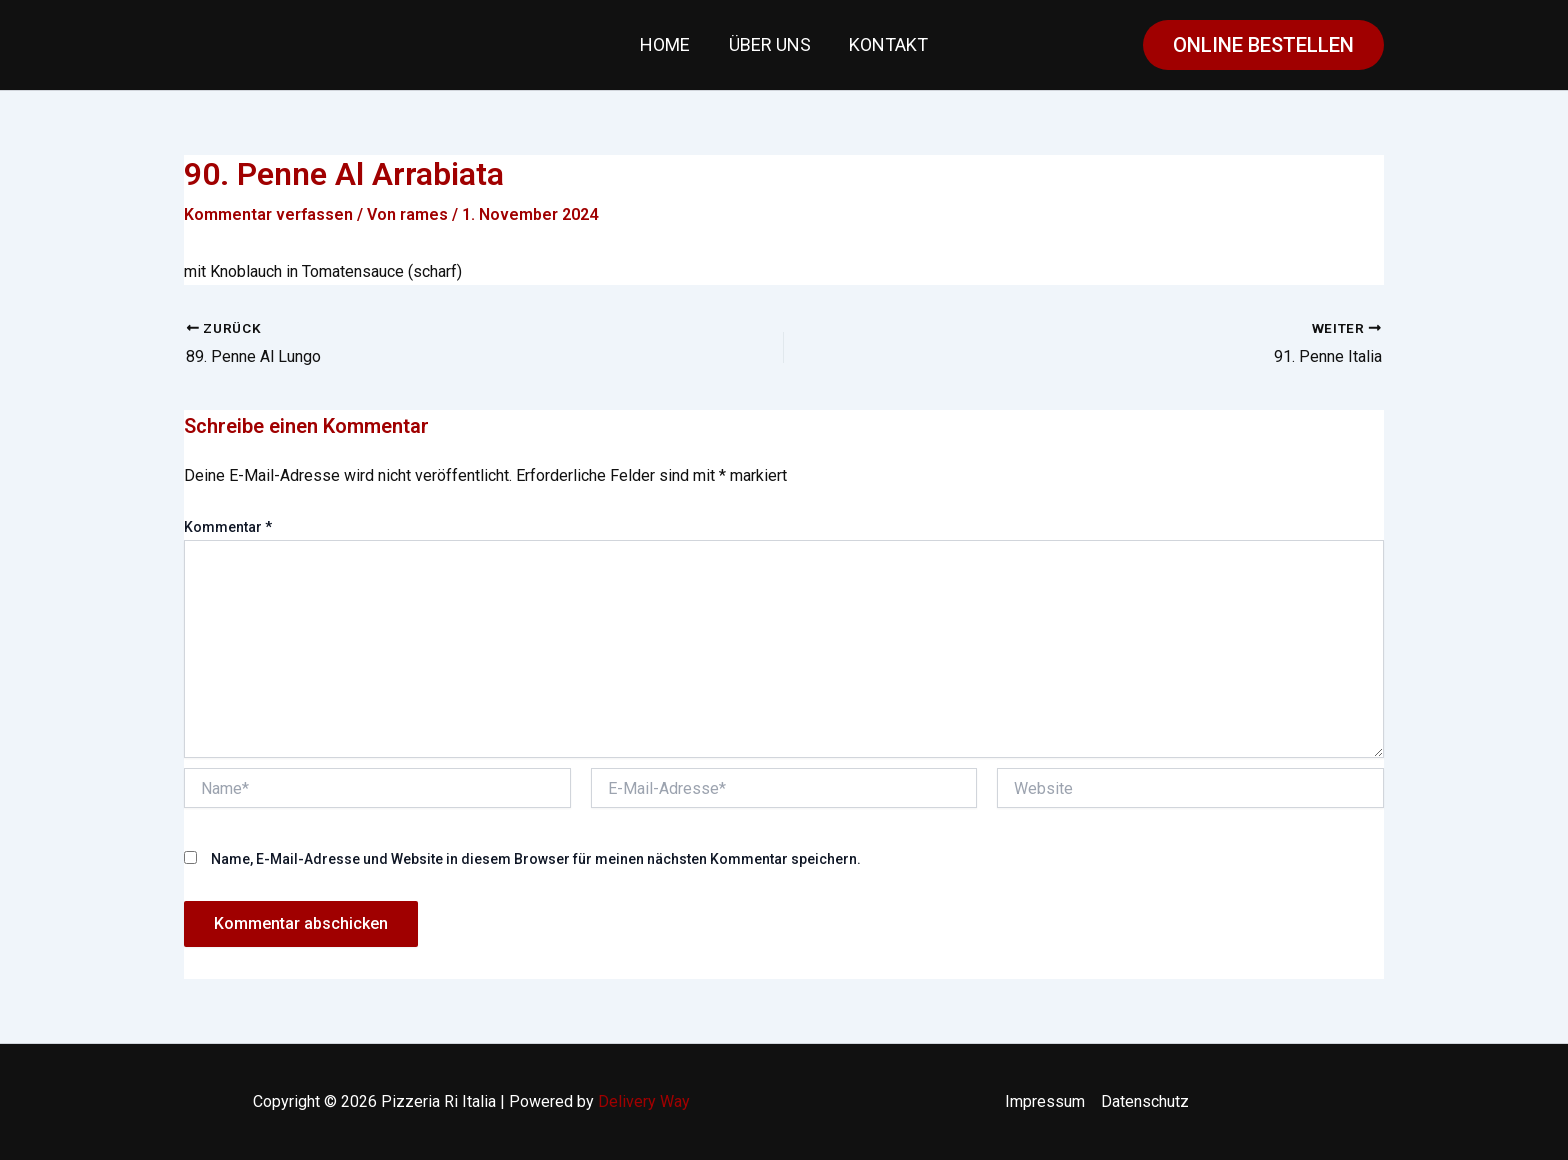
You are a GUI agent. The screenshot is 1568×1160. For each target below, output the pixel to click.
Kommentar (228, 527)
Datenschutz (1145, 1101)
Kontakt (886, 44)
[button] (1263, 45)
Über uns (770, 44)
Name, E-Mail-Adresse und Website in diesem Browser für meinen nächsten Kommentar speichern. (536, 859)
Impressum (1045, 1101)
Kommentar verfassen (268, 214)
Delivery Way (644, 1101)
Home (668, 44)
